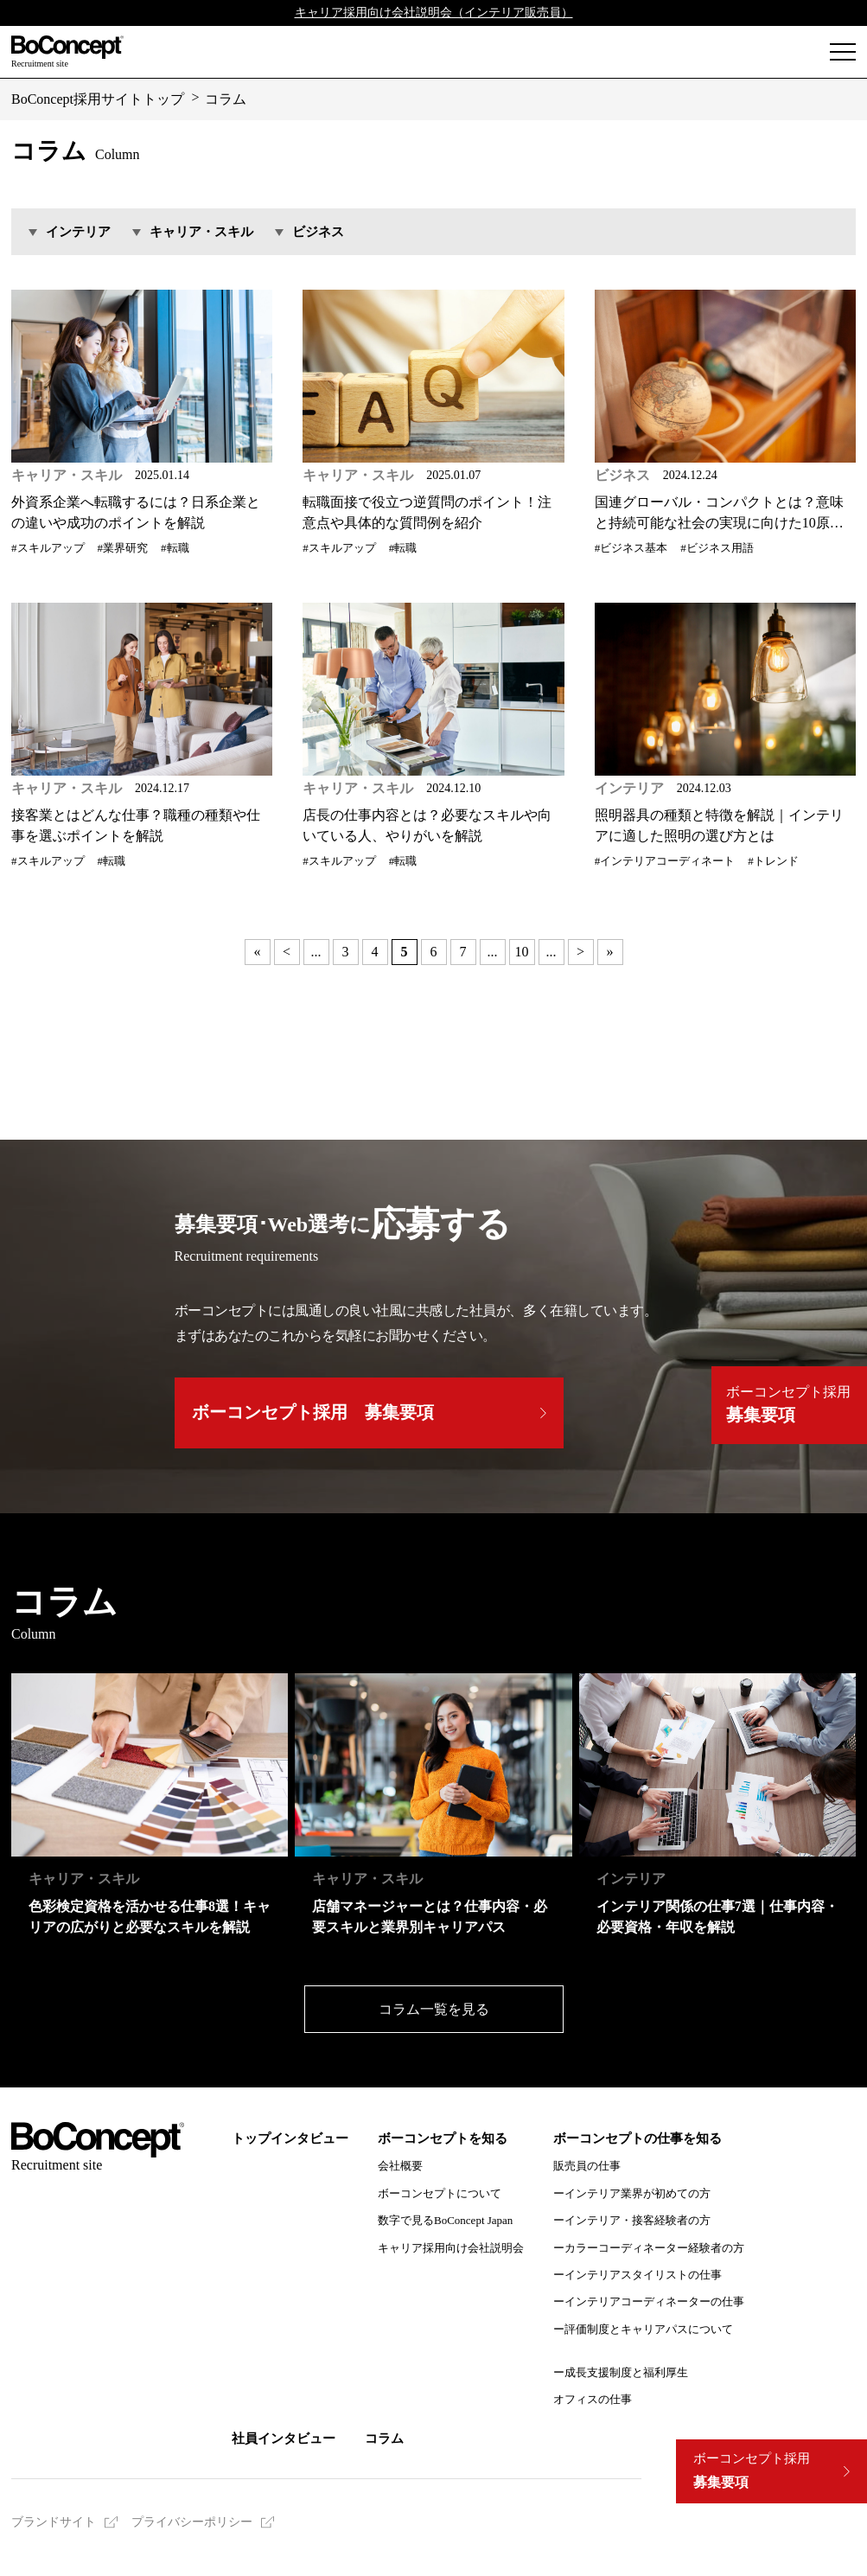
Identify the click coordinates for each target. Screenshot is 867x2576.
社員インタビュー (283, 2438)
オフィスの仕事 (592, 2399)
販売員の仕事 (587, 2165)
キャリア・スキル (201, 232)
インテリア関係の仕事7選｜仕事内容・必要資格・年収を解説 (717, 1916)
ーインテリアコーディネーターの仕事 (648, 2301)
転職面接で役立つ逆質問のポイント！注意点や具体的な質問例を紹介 (427, 512)
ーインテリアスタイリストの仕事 (637, 2274)
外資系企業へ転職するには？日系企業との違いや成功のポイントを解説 (135, 512)
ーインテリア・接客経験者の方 (632, 2220)
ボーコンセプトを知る (442, 2138)
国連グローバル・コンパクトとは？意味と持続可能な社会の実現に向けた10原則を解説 (719, 514)
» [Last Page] (610, 951)
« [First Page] (257, 951)
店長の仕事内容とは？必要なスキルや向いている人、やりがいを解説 (427, 825)
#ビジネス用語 (717, 548)
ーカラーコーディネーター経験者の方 (648, 2247)
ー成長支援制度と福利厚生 (620, 2372)
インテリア (78, 232)
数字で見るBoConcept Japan (445, 2220)
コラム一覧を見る (434, 2009)
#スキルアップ (48, 548)
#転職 (175, 548)
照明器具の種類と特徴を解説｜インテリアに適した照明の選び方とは (719, 825)
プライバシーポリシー (191, 2521)
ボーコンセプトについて (439, 2193)
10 (522, 951)
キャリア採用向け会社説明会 (451, 2247)
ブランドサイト (53, 2521)
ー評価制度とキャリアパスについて (643, 2329)
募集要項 (751, 2470)
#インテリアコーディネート (665, 861)
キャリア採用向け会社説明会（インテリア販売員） (434, 12)
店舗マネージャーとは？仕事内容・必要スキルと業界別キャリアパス (429, 1916)
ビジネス (318, 232)
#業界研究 (123, 548)
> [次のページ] (580, 951)
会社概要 (400, 2165)
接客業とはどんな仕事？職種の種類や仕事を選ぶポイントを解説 (135, 825)
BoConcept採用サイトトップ (97, 99)
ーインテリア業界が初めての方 (632, 2193)
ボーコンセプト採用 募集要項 (313, 1412)
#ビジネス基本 (631, 548)
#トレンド (773, 861)
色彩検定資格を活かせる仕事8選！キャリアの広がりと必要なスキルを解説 (150, 1916)
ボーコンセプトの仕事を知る (637, 2138)
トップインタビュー (290, 2138)
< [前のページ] (286, 951)
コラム (225, 99)
